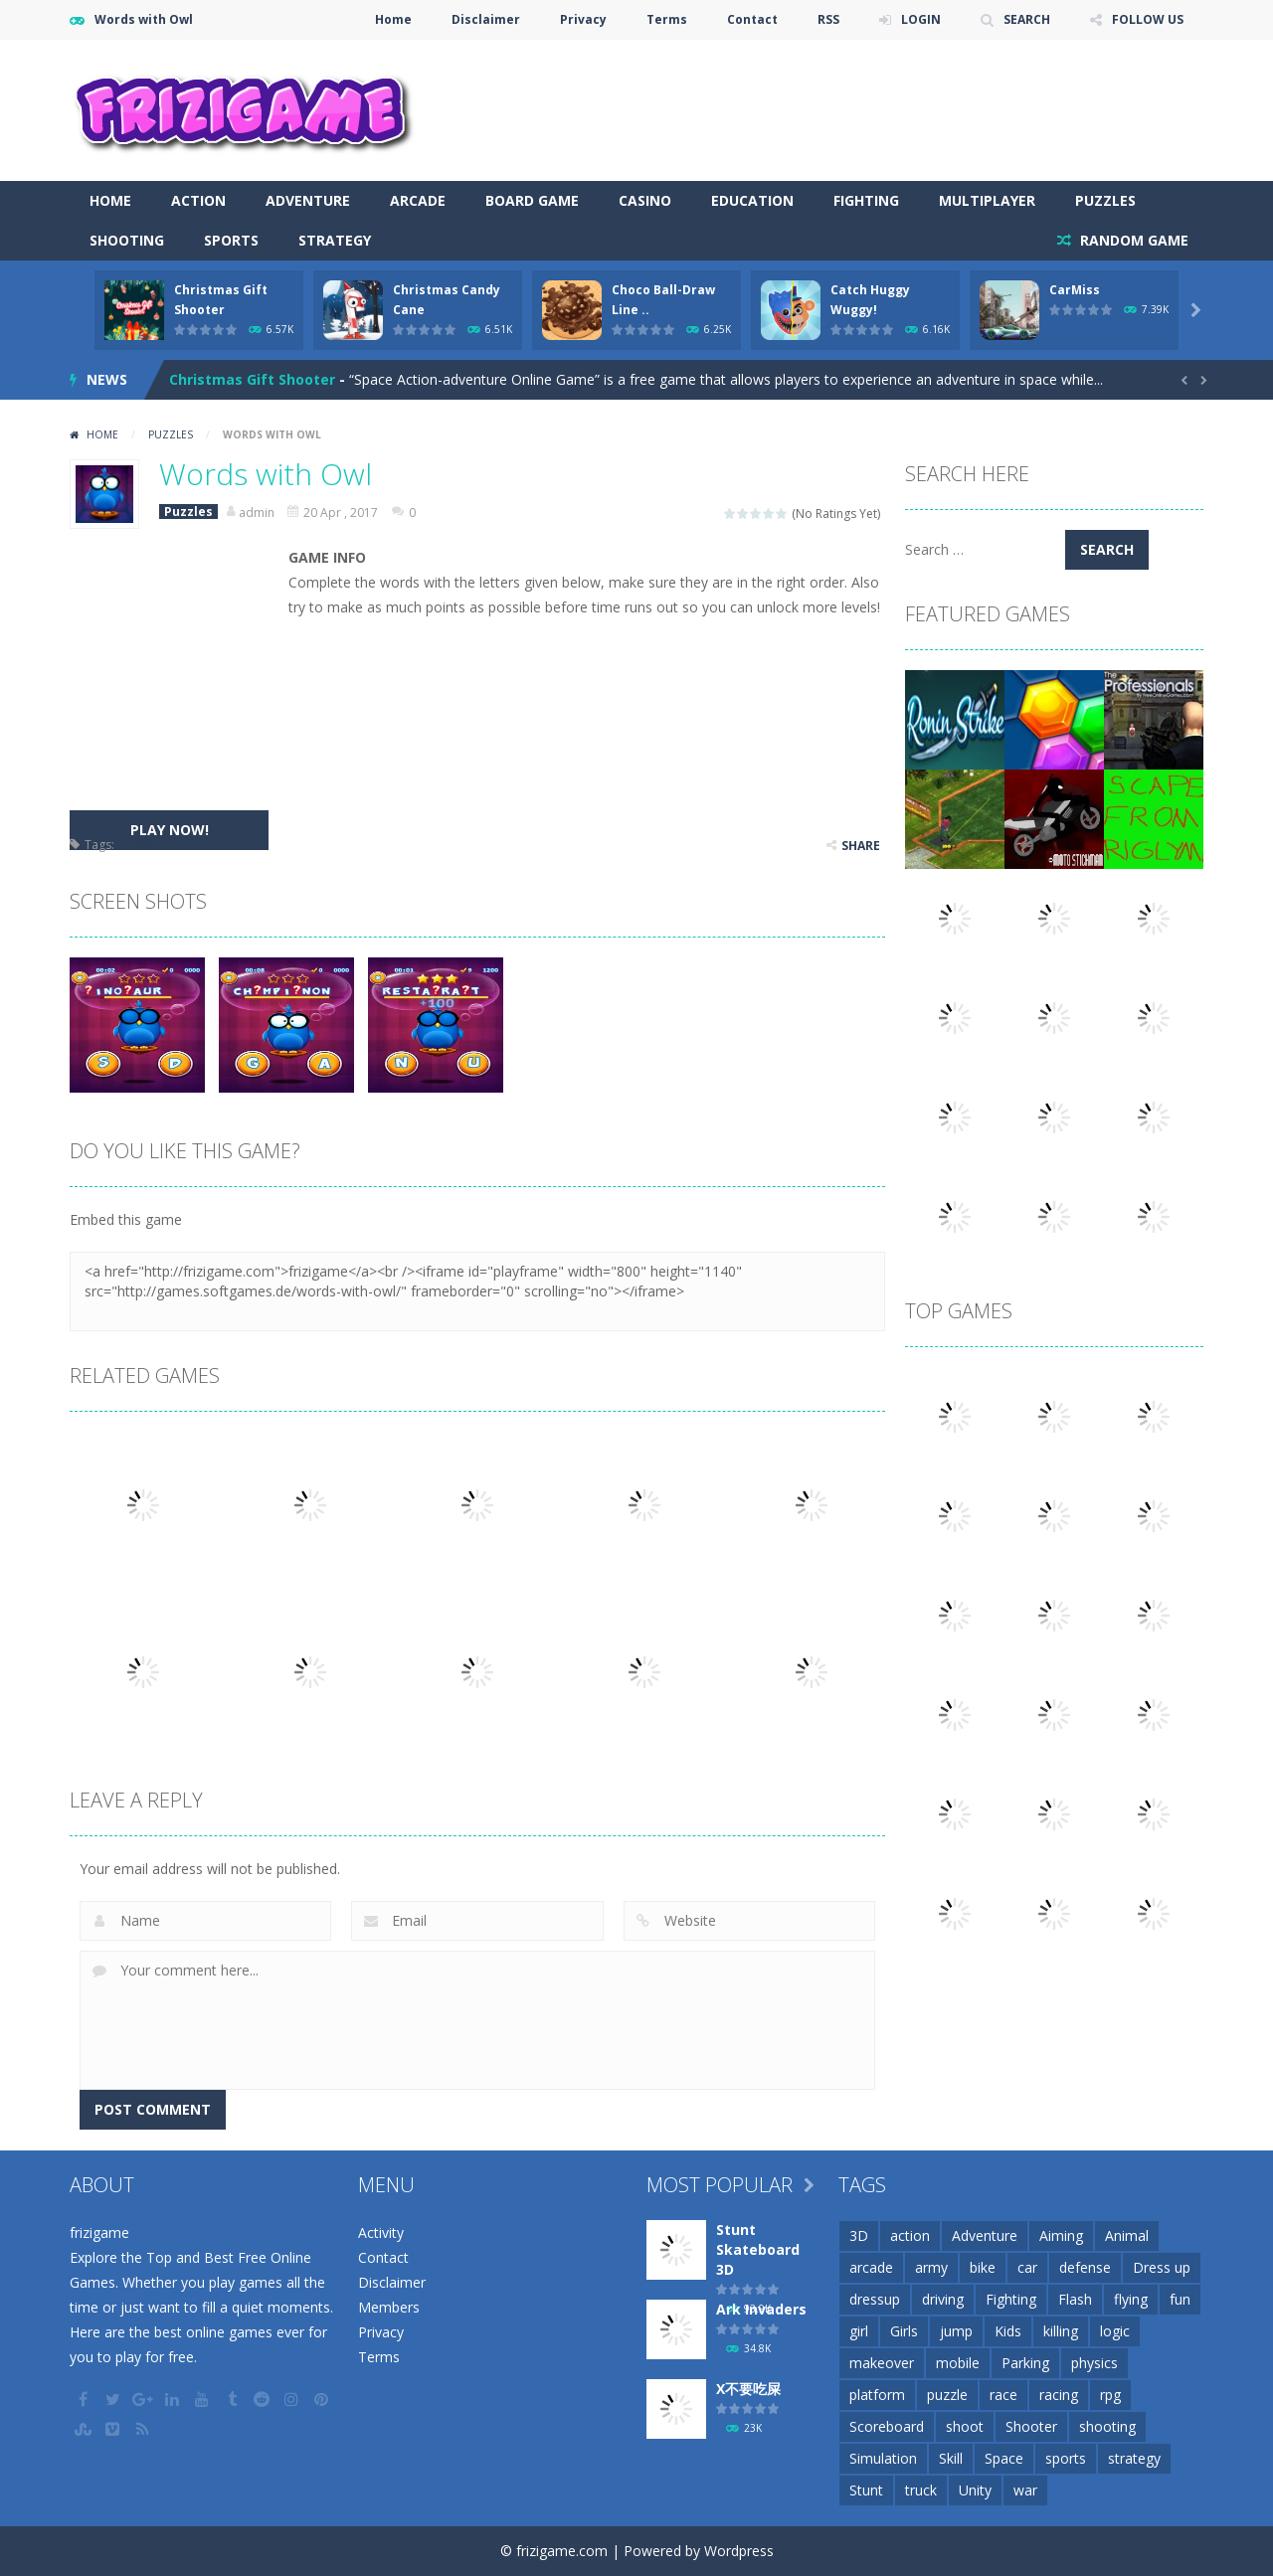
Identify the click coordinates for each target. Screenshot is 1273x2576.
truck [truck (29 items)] (921, 2490)
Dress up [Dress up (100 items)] (1161, 2267)
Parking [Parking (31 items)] (1025, 2362)
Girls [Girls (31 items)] (904, 2330)
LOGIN (921, 19)
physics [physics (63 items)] (1094, 2362)
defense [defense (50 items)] (1085, 2267)
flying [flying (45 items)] (1131, 2299)
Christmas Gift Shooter (252, 379)
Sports (231, 240)
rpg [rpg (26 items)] (1110, 2394)
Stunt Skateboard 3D (758, 2249)
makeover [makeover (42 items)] (881, 2362)
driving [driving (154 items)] (943, 2299)
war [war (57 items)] (1025, 2490)
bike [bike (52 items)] (983, 2267)
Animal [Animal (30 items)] (1127, 2235)
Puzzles (1105, 200)
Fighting (866, 200)
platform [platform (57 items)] (877, 2394)
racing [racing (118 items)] (1058, 2394)
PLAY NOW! (169, 829)
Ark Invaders (761, 2309)
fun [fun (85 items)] (1180, 2299)
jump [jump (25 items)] (956, 2330)
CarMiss (1074, 289)
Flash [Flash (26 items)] (1075, 2299)
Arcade (418, 200)
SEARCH (1026, 19)
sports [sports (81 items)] (1065, 2458)
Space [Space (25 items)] (1004, 2458)
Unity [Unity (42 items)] (975, 2490)
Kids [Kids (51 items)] (1008, 2330)
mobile (137, 844)
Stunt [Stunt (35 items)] (866, 2490)
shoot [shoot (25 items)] (965, 2426)
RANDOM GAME (1132, 240)
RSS (828, 19)
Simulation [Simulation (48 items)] (883, 2458)
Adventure (308, 200)
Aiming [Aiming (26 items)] (1061, 2235)
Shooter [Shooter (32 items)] (1031, 2426)
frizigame (99, 2232)
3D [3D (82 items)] (858, 2235)
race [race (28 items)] (1003, 2394)
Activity (381, 2232)
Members (389, 2307)
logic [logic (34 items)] (1115, 2330)
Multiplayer (987, 200)
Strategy (334, 240)
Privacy (583, 19)
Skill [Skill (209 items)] (951, 2458)
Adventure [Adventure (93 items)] (984, 2235)
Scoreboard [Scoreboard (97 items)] (886, 2426)
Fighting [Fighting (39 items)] (1011, 2299)
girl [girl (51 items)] (858, 2330)
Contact (752, 19)
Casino (645, 200)
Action (198, 200)
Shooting (127, 240)
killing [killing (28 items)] (1060, 2330)
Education (752, 200)
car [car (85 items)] (1027, 2267)
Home (393, 19)
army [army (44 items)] (931, 2267)
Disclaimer (486, 19)
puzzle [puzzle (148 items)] (947, 2394)
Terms (666, 19)
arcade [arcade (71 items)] (871, 2267)
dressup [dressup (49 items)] (874, 2299)
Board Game (532, 200)
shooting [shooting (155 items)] (1107, 2426)
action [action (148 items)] (910, 2235)
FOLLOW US (1147, 19)
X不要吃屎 (748, 2388)
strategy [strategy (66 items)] (1134, 2458)
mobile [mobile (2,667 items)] (958, 2362)
